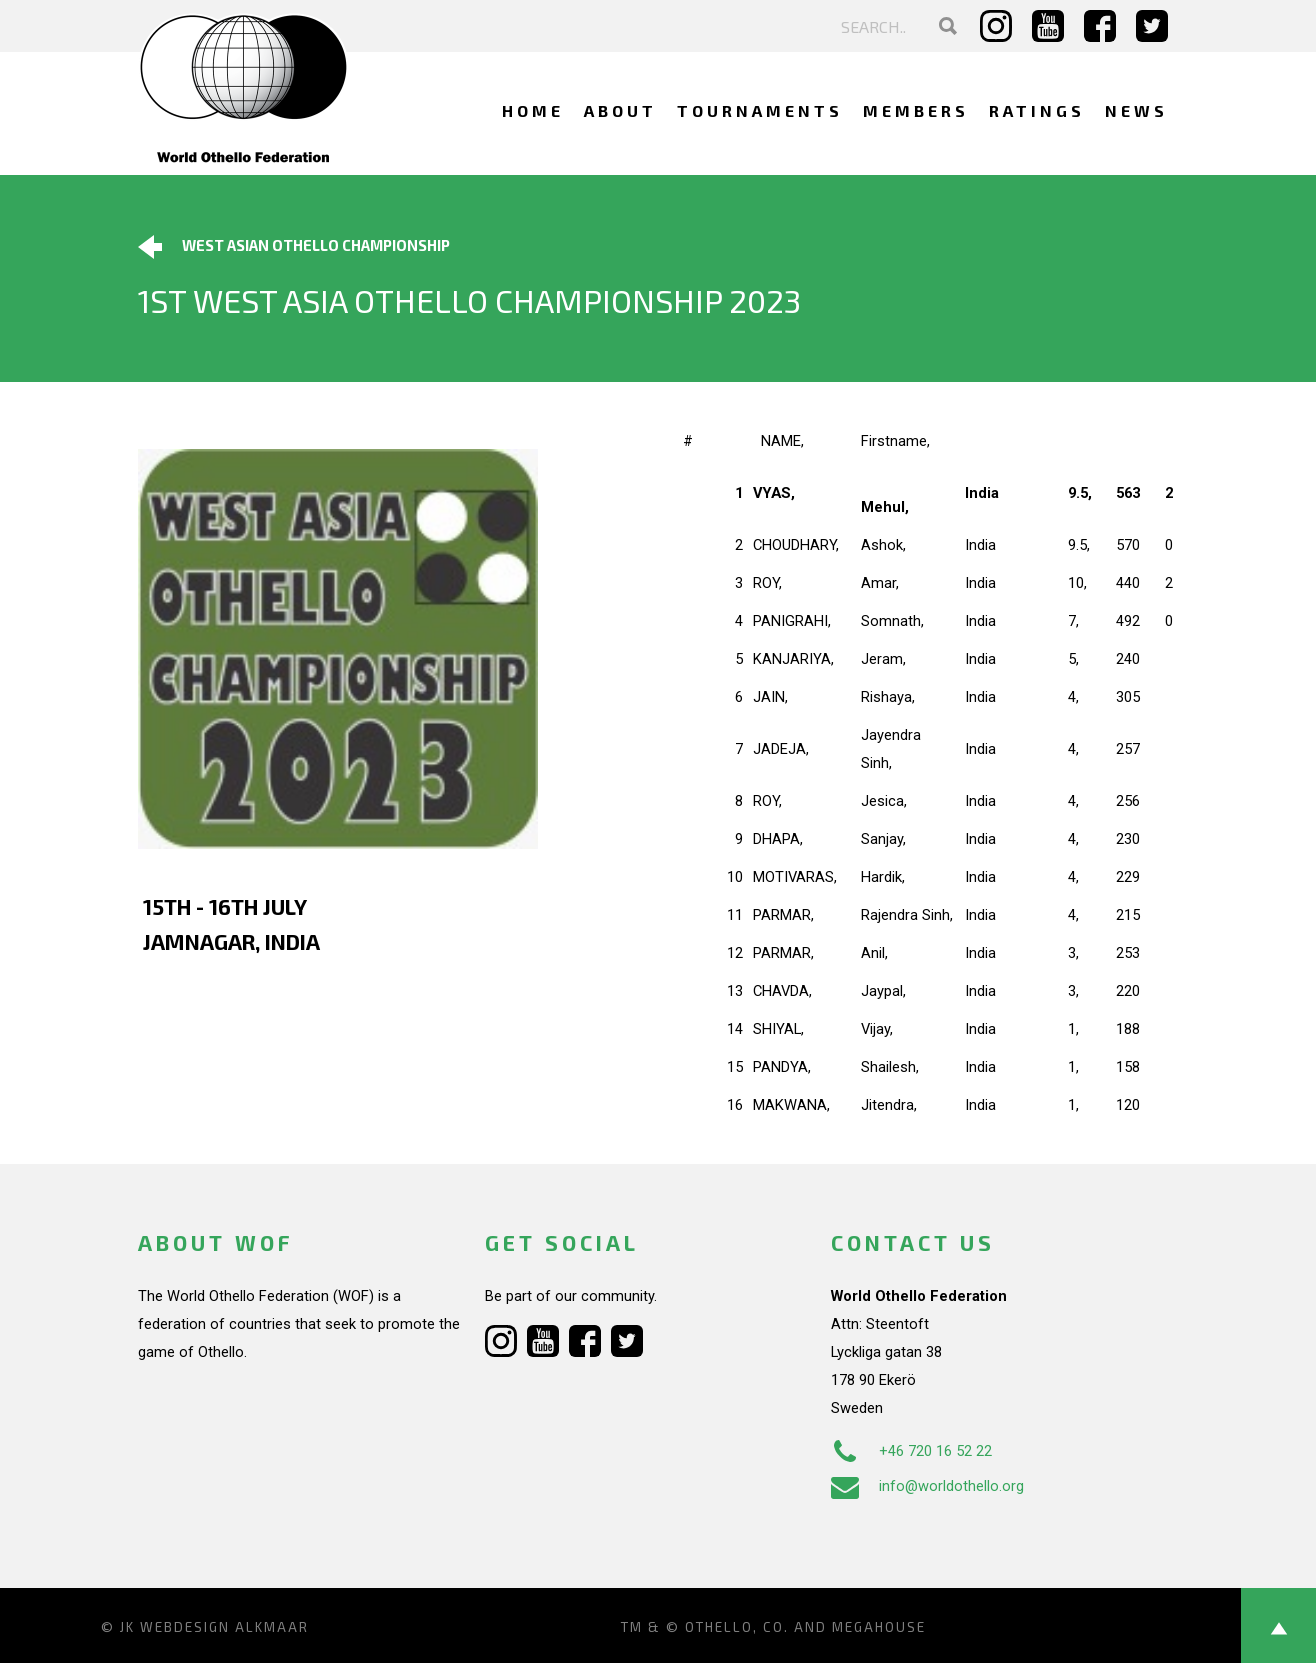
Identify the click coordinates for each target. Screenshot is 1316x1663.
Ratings (1037, 110)
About (620, 110)
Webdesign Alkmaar (224, 1627)
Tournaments (760, 110)
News (1136, 110)
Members (916, 110)
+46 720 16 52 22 (911, 1451)
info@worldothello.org (927, 1486)
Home (533, 110)
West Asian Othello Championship (294, 247)
